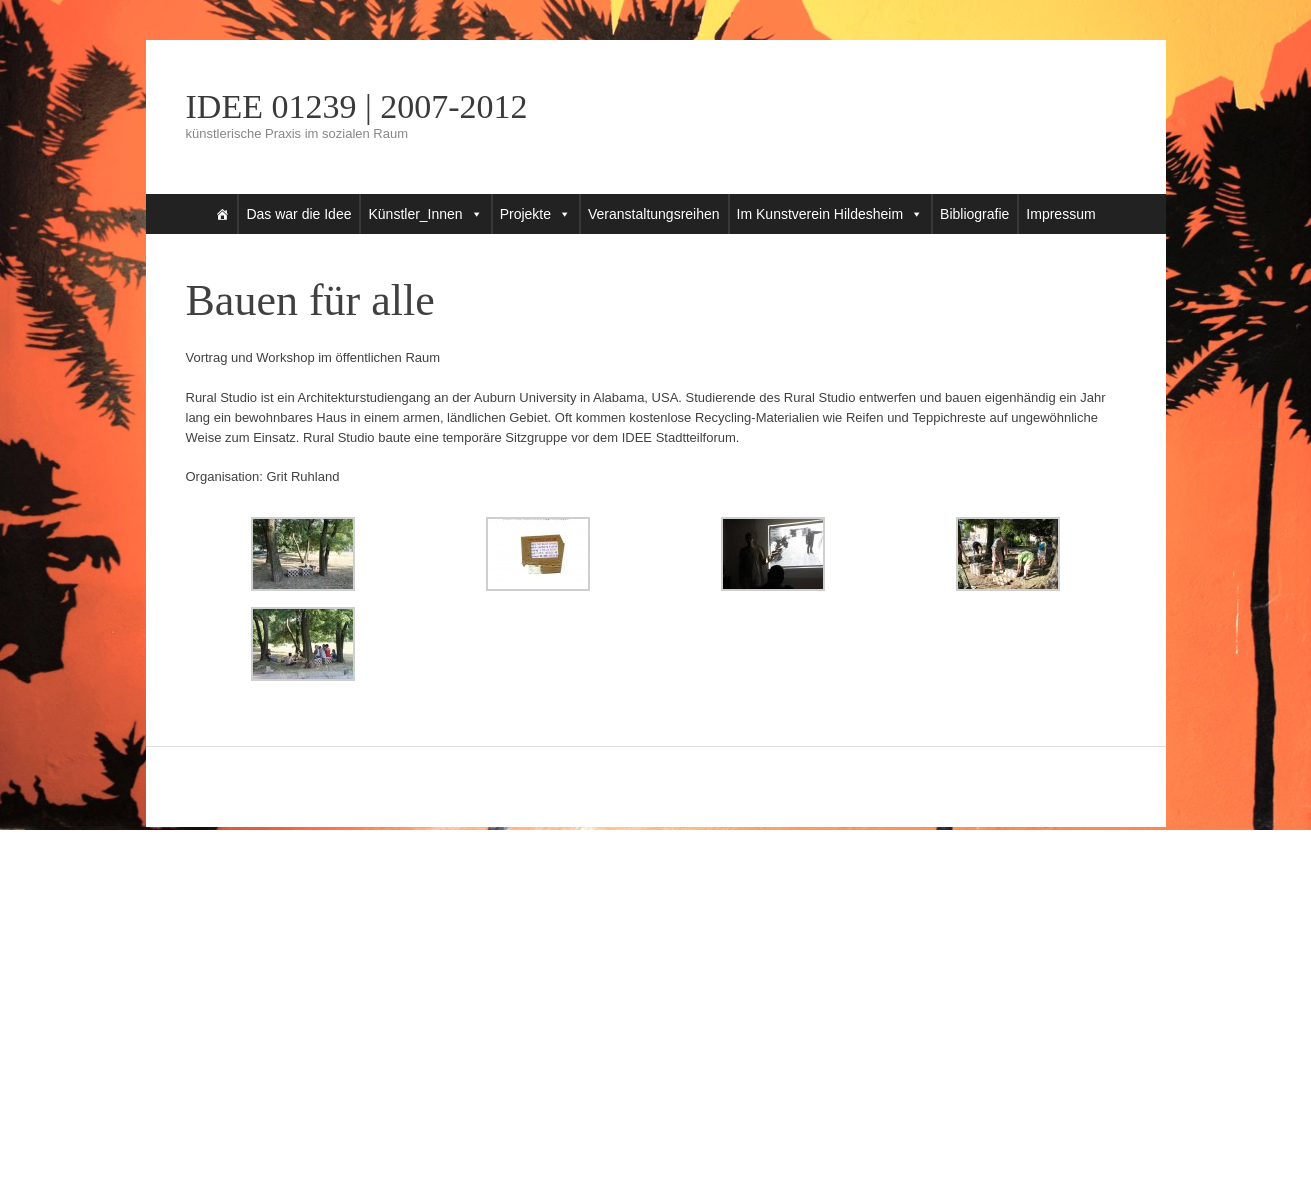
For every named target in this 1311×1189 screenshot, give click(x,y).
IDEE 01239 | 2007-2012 (357, 107)
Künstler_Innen (415, 214)
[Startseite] (222, 214)
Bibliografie (974, 214)
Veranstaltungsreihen (654, 214)
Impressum (1060, 214)
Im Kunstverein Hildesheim (820, 214)
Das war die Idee (298, 214)
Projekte (525, 214)
